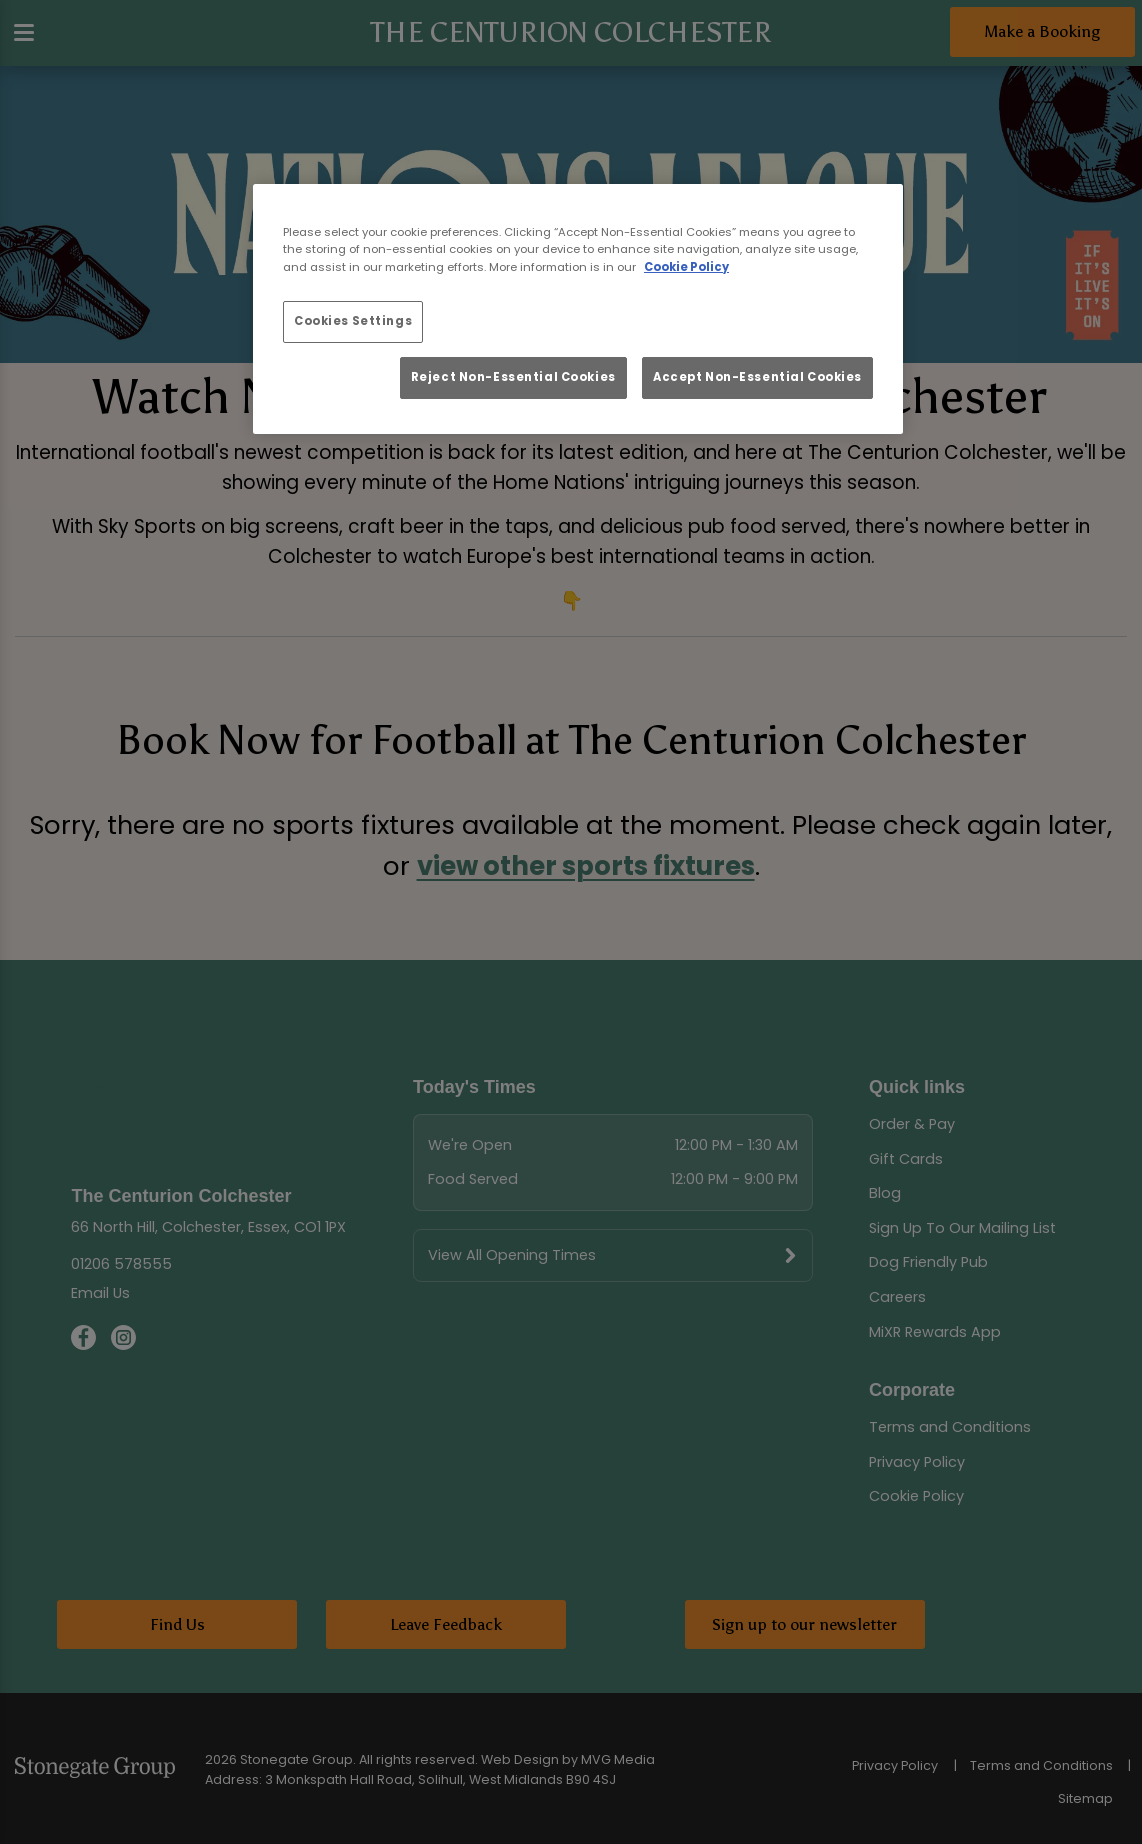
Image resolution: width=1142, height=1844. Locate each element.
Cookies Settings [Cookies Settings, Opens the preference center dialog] (353, 321)
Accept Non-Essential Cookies (757, 377)
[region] (578, 309)
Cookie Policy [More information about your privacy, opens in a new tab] (686, 267)
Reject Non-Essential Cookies (513, 377)
